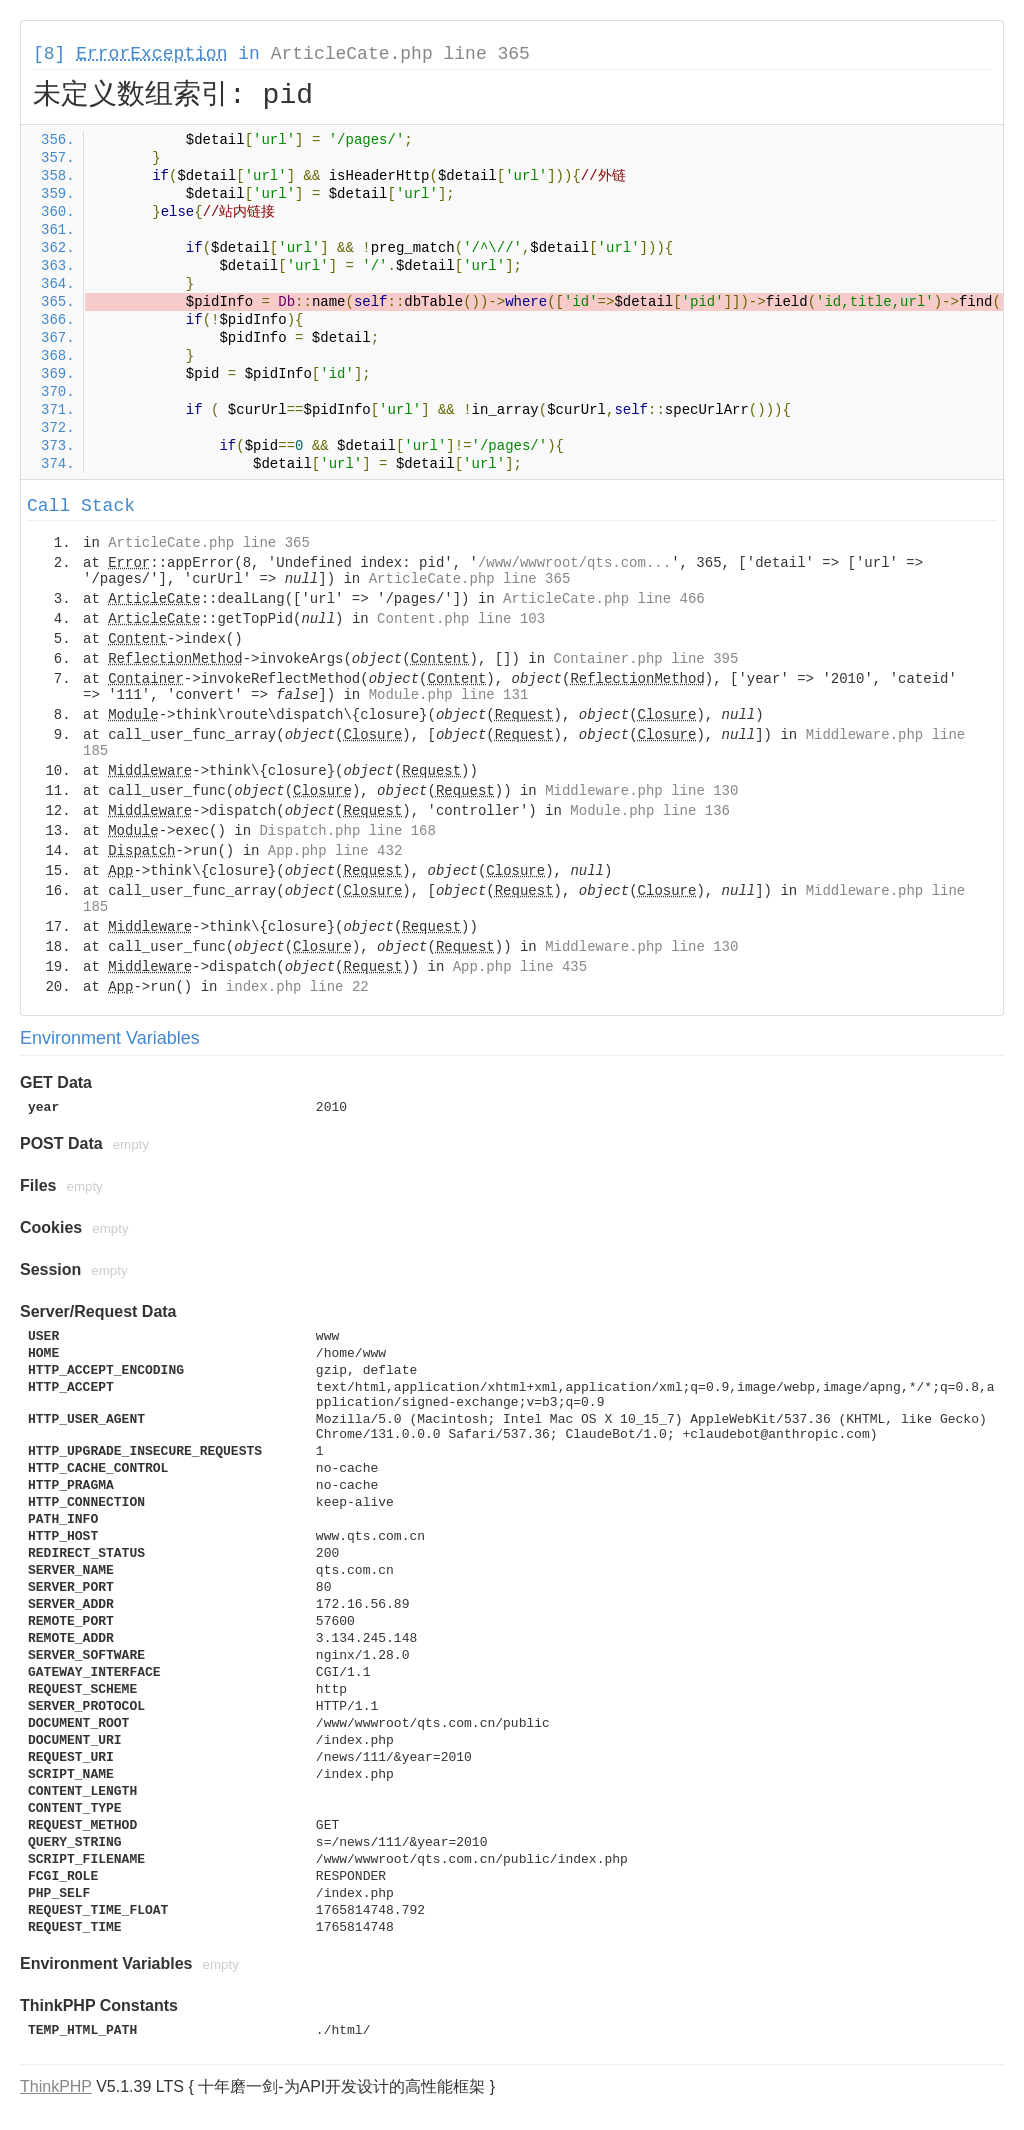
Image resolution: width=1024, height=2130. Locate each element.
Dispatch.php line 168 (347, 831)
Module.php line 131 (449, 695)
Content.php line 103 (461, 619)
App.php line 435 (520, 967)
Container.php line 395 (646, 659)
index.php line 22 (297, 987)
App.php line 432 (335, 851)
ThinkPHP (56, 2086)
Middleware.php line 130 (641, 791)
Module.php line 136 (650, 811)
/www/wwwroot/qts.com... (574, 563)
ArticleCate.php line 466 (604, 599)
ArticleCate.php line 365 (400, 54)
